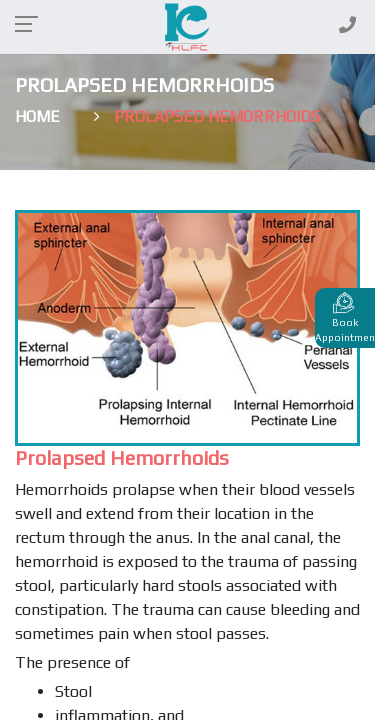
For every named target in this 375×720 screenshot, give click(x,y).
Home (37, 116)
